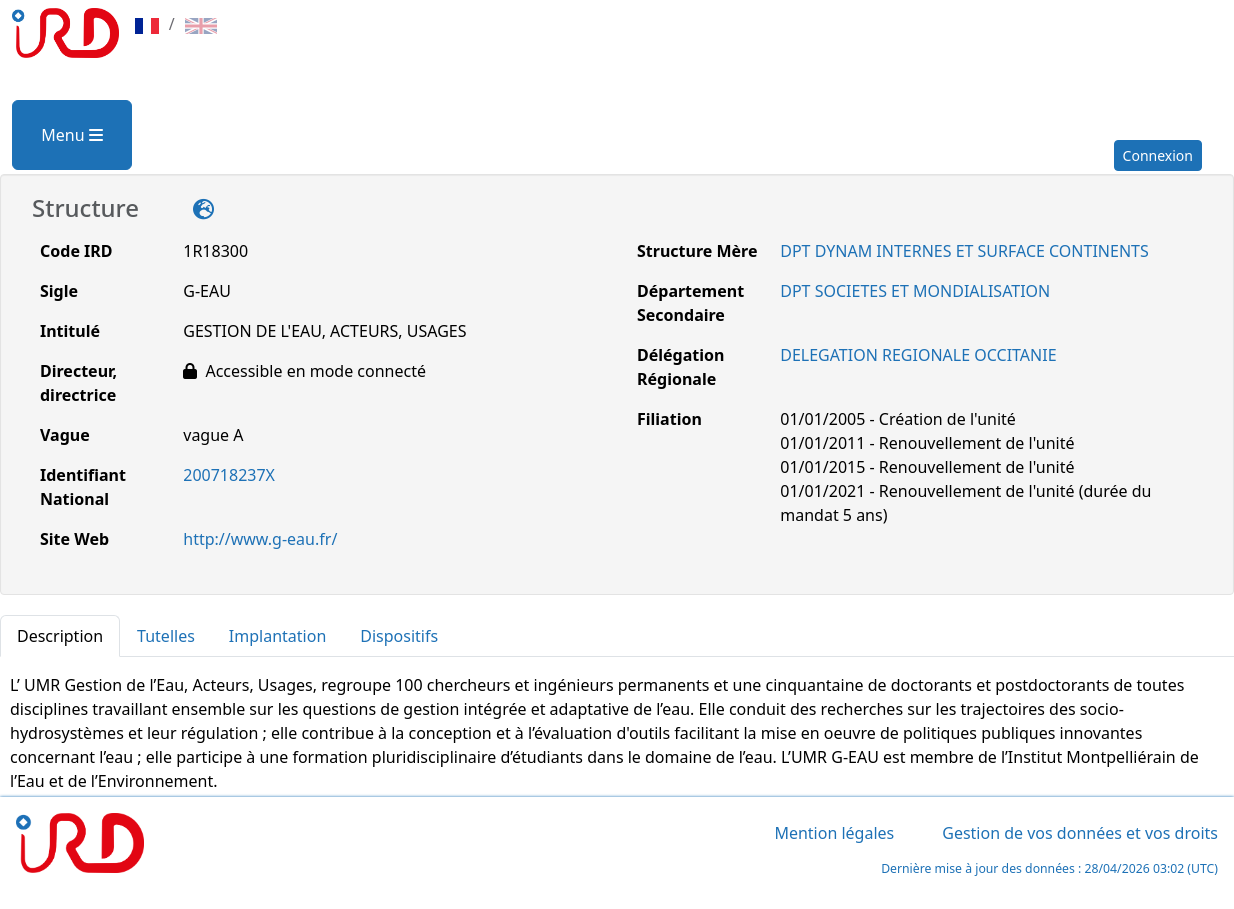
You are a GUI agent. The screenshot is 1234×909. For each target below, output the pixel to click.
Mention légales (834, 833)
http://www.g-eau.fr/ (260, 539)
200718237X (229, 475)
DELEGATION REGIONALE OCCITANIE (918, 355)
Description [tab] (60, 636)
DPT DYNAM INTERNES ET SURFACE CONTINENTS (964, 251)
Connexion (1158, 155)
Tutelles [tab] (166, 636)
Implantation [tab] (277, 636)
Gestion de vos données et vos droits (1080, 833)
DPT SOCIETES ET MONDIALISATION (915, 291)
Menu (71, 135)
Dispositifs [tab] (399, 636)
